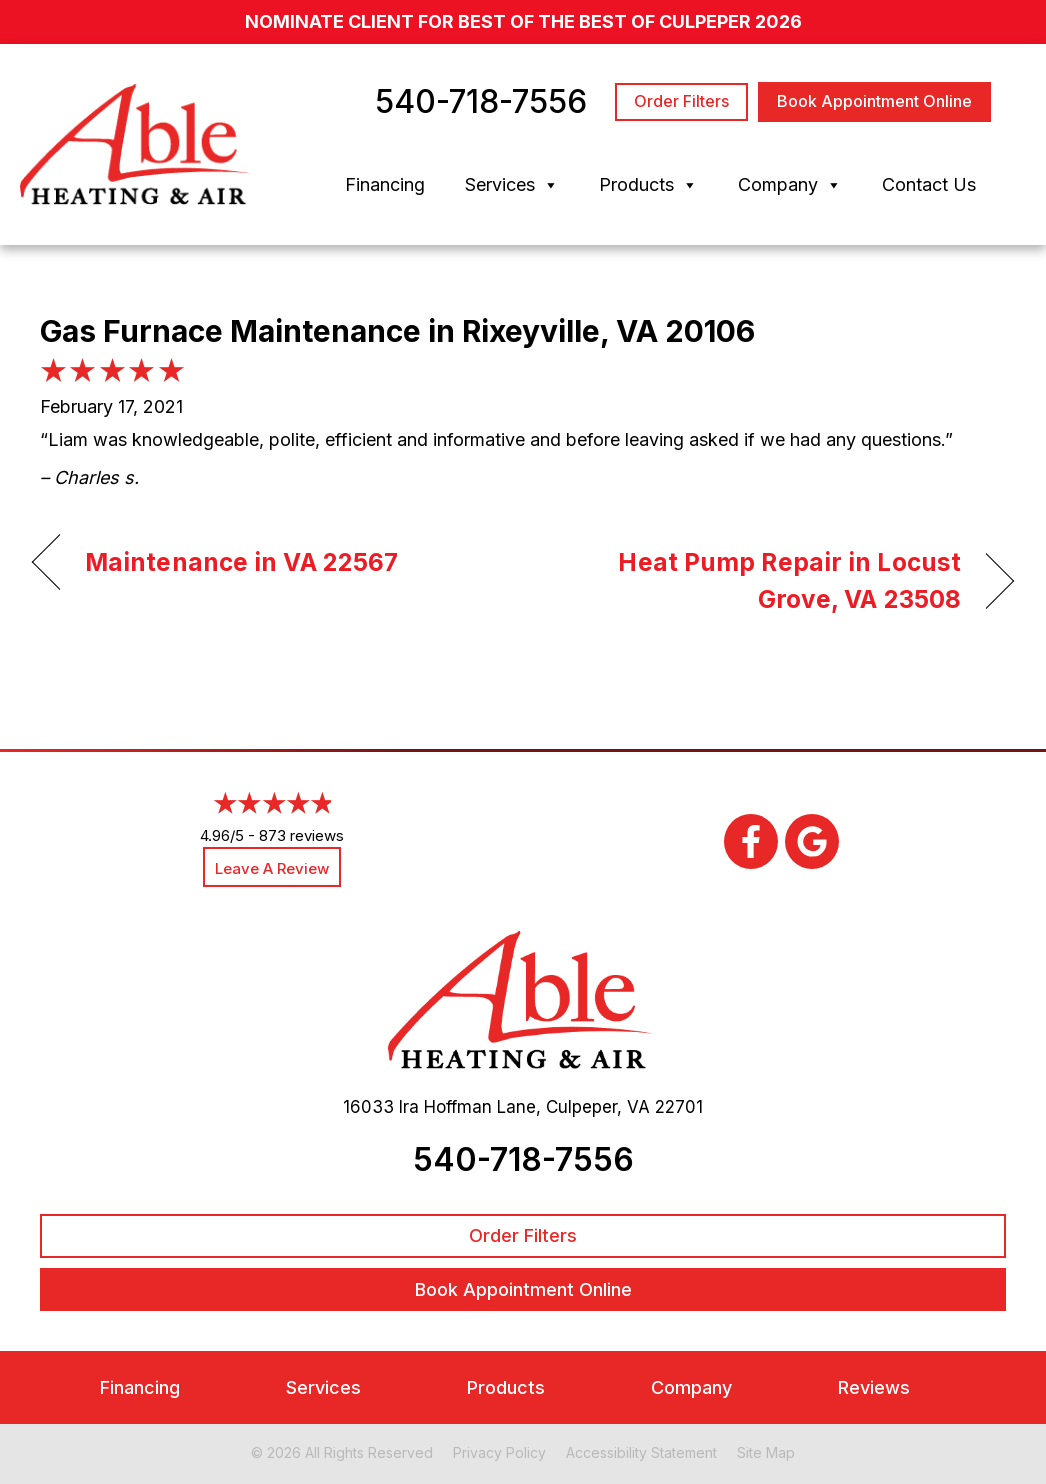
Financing (385, 184)
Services (512, 185)
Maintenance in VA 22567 (241, 562)
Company (790, 185)
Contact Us (929, 184)
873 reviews (301, 835)
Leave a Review (272, 868)
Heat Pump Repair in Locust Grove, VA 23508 (756, 581)
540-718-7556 (523, 1159)
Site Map (766, 1452)
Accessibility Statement (641, 1452)
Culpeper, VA (598, 1107)
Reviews (874, 1387)
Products (648, 185)
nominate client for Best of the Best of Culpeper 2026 (523, 21)
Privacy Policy (499, 1452)
